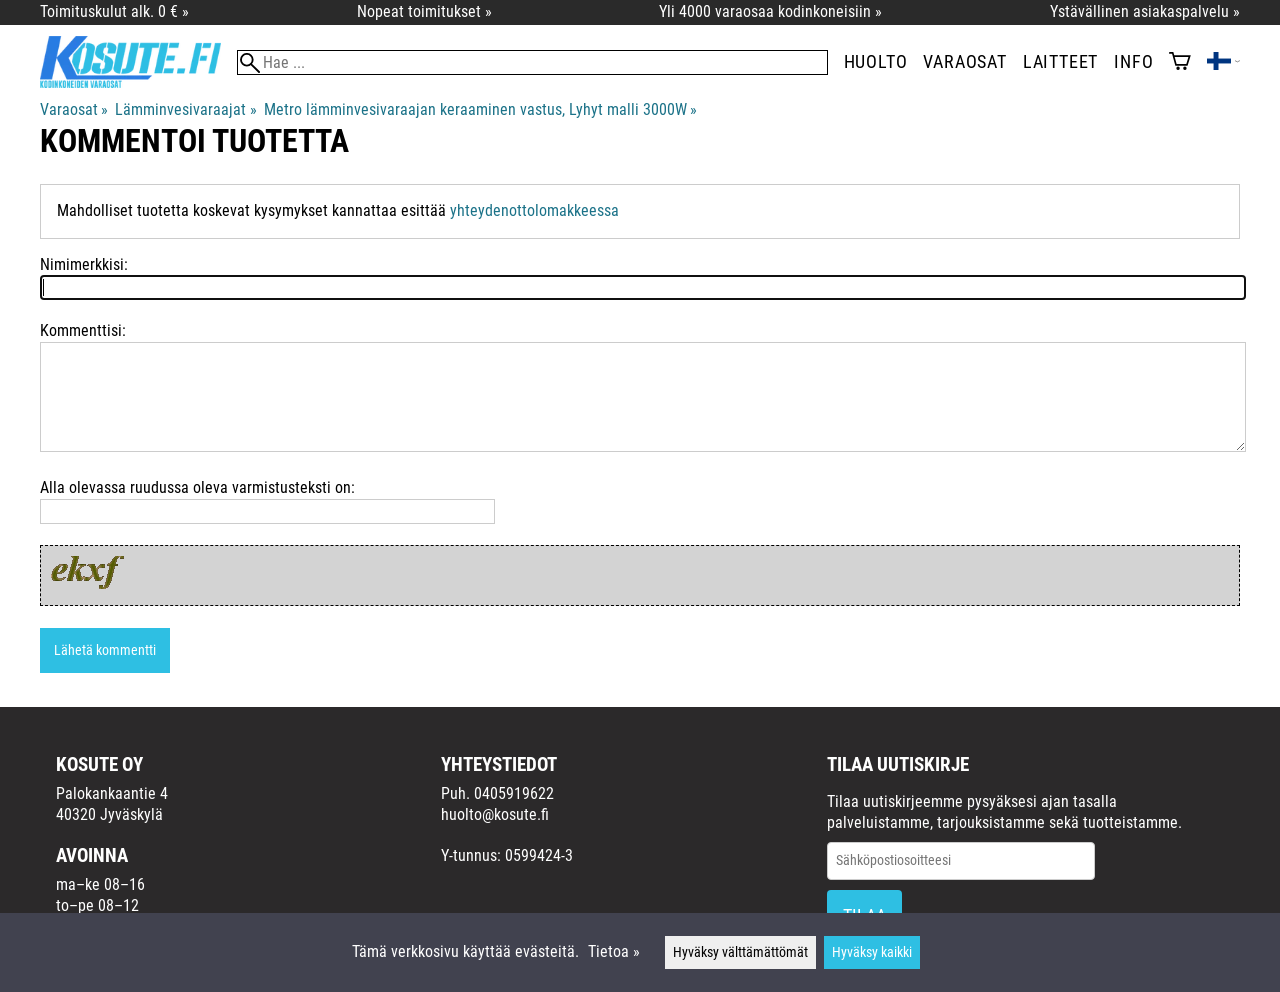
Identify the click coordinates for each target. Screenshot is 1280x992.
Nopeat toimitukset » (424, 11)
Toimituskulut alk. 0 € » (114, 11)
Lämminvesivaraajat (185, 109)
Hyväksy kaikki (872, 952)
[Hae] (532, 62)
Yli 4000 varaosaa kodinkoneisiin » (770, 11)
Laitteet (1060, 62)
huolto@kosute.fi (495, 814)
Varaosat (964, 62)
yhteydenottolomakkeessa (534, 210)
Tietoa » (614, 951)
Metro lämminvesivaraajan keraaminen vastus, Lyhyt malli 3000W (480, 109)
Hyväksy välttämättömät (740, 952)
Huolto (876, 62)
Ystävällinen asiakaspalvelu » (1145, 11)
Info (1133, 62)
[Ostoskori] (1180, 63)
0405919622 (514, 793)
